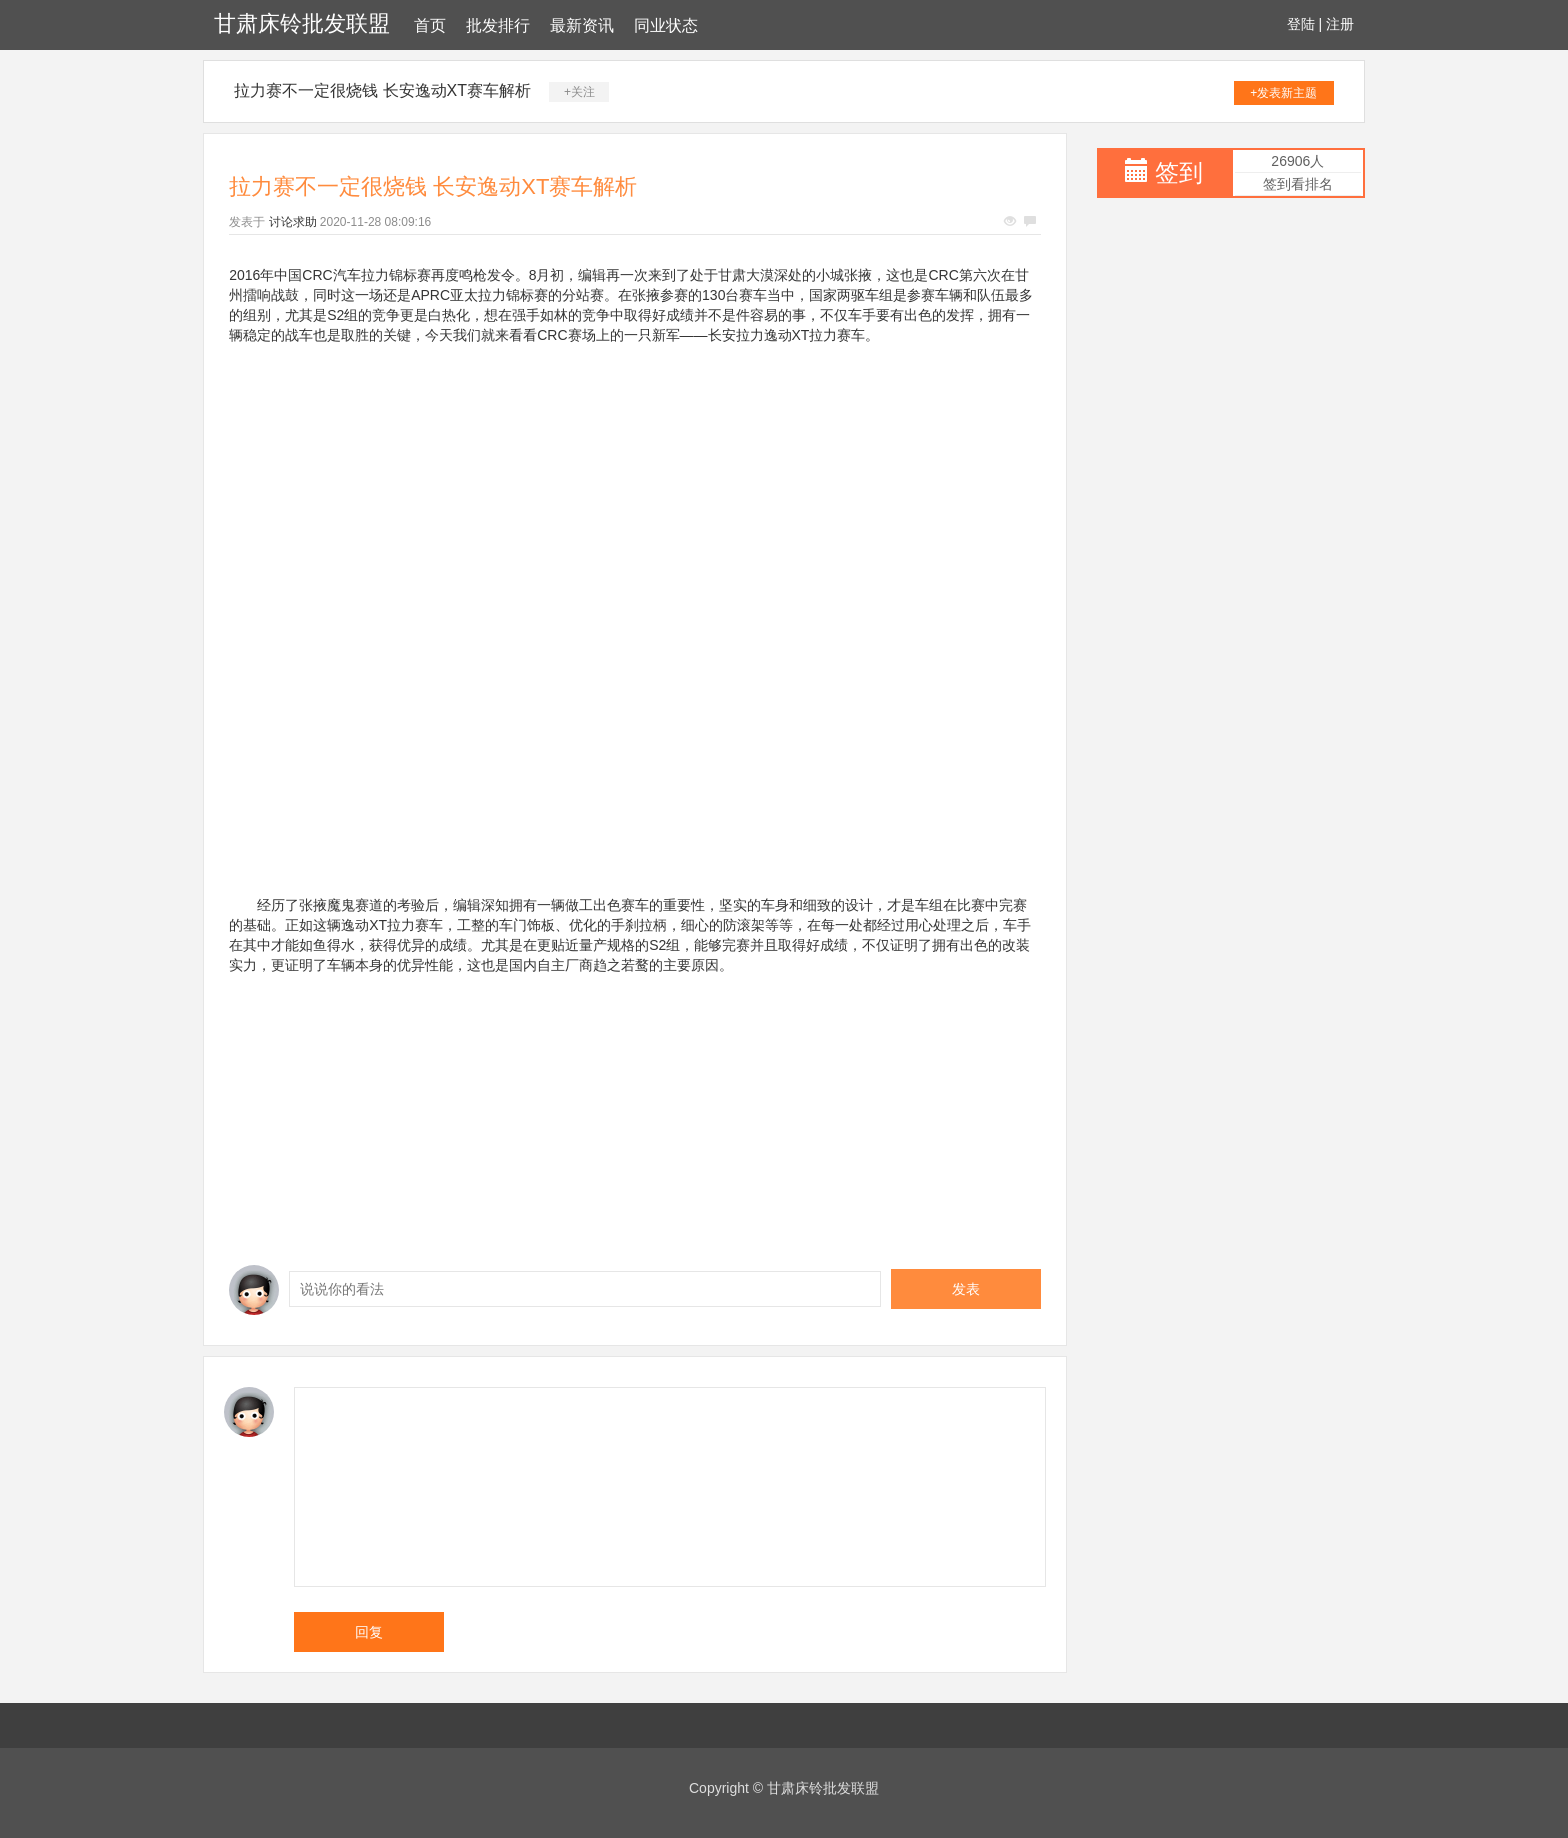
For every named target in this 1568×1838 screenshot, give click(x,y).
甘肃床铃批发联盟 (302, 23)
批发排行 (498, 25)
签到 (1179, 172)
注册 (1340, 24)
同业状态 (666, 25)
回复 (369, 1632)
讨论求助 (293, 222)
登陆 (1301, 24)
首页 (430, 25)
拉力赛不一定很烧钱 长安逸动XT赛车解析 (382, 90)
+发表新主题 (1283, 93)
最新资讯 (582, 25)
